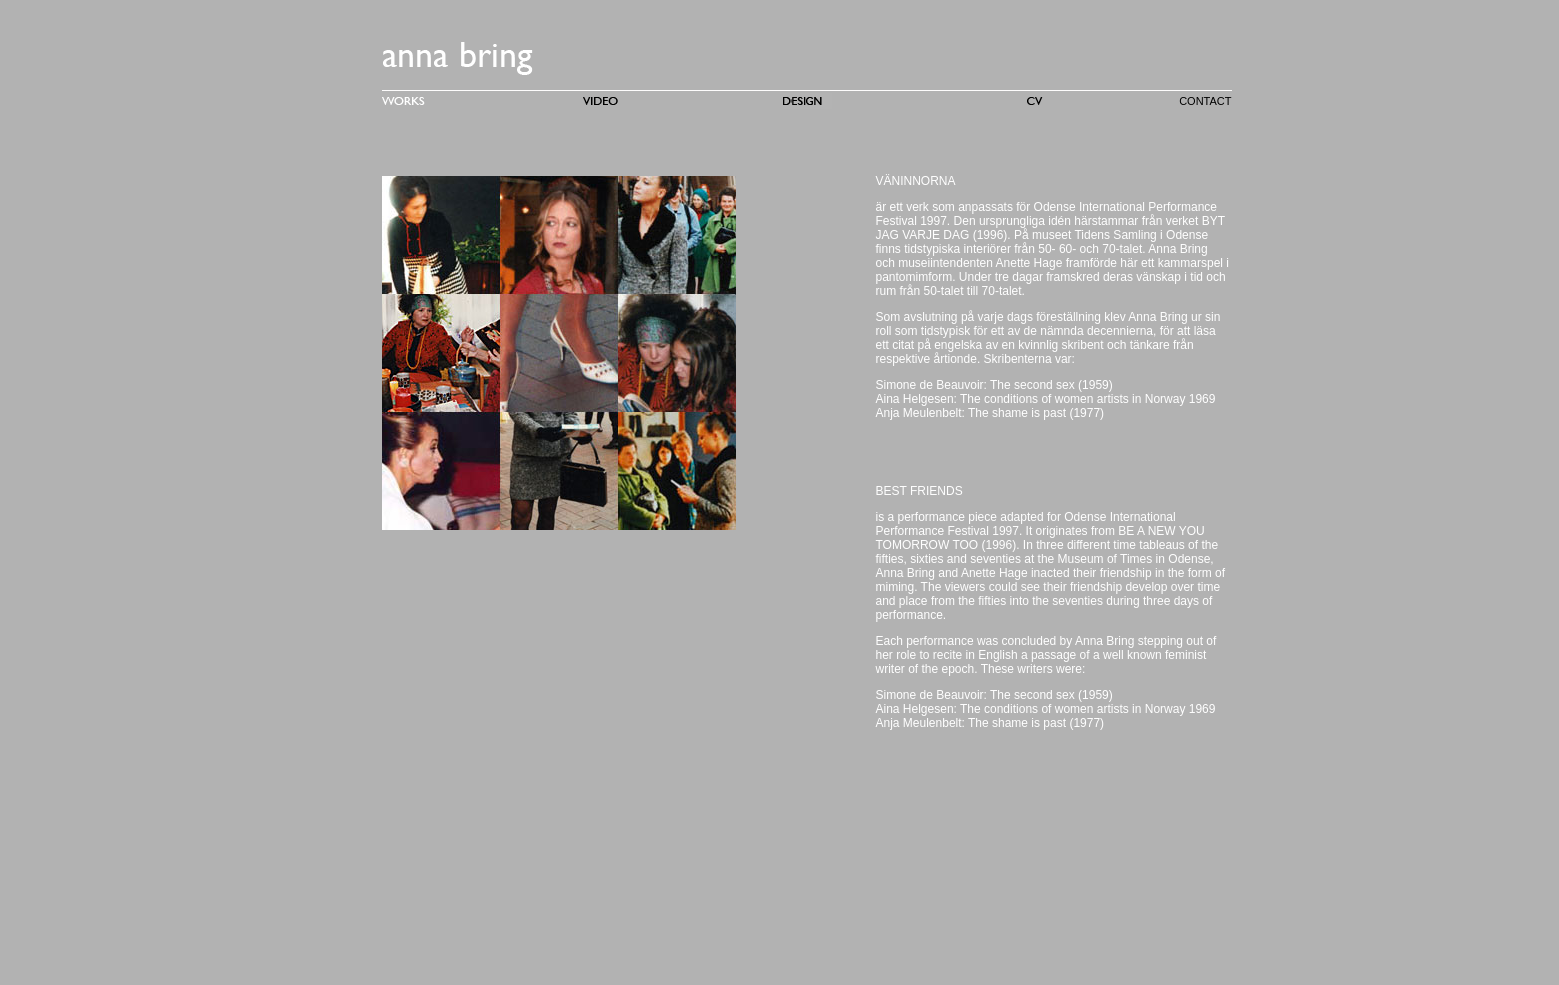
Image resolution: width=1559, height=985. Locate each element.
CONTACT (1205, 101)
